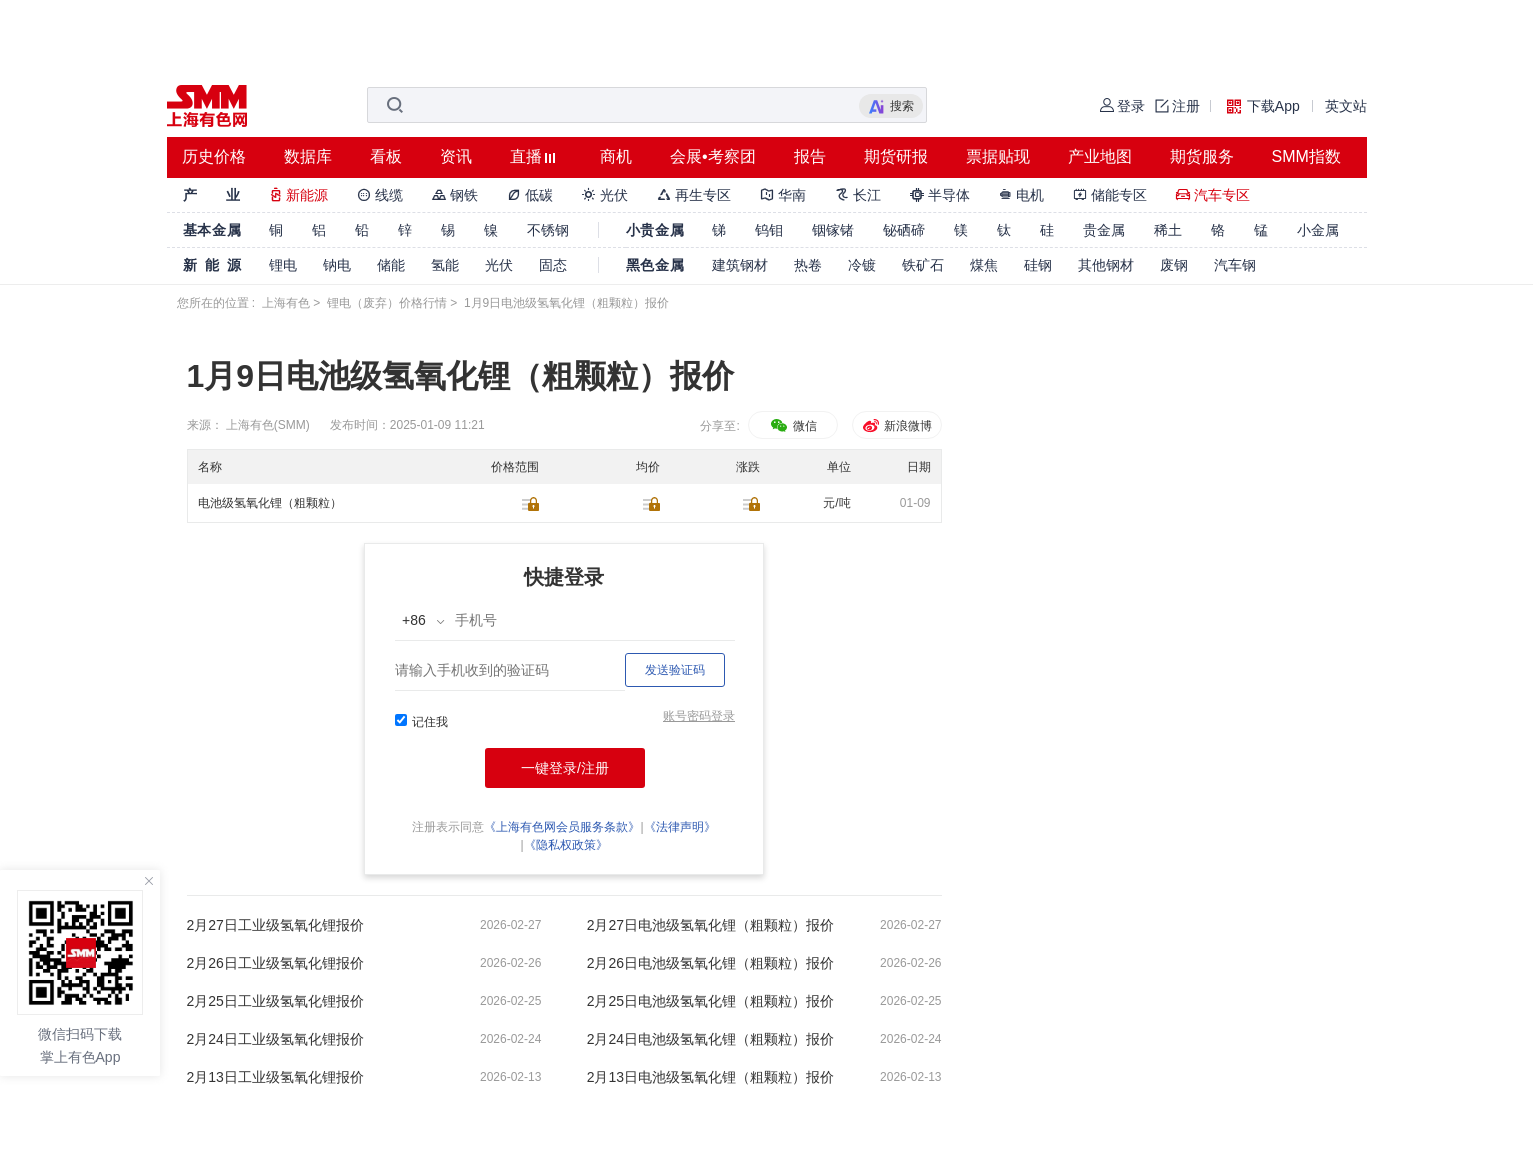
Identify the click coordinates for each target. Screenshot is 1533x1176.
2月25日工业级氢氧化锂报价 (275, 1001)
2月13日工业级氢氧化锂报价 (275, 1077)
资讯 (456, 156)
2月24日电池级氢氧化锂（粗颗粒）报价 (710, 1039)
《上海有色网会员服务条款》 (562, 827)
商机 (616, 156)
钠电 (337, 265)
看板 (386, 156)
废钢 (1174, 265)
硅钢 (1038, 265)
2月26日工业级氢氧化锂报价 (275, 963)
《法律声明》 (680, 827)
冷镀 (862, 265)
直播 (526, 156)
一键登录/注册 (565, 768)
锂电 (283, 265)
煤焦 (984, 265)
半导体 (940, 195)
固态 (553, 265)
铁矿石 (923, 265)
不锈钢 (548, 230)
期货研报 (896, 156)
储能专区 (1110, 195)
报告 (810, 156)
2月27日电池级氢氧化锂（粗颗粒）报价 (710, 925)
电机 (1022, 195)
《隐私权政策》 (566, 845)
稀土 (1168, 230)
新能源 (299, 195)
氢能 (445, 265)
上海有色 (286, 303)
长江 (858, 195)
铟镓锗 (833, 230)
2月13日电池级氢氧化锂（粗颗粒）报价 (710, 1077)
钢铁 (455, 195)
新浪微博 (896, 426)
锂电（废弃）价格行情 (387, 303)
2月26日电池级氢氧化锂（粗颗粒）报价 (710, 963)
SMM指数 (1306, 156)
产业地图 (1100, 156)
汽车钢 (1235, 265)
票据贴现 (998, 156)
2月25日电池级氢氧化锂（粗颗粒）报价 (710, 1001)
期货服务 (1202, 156)
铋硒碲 (904, 230)
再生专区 (694, 195)
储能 (391, 265)
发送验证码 (675, 670)
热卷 (808, 265)
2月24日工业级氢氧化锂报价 (275, 1039)
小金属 (1318, 230)
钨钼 (769, 230)
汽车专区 (1213, 195)
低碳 (530, 195)
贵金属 (1104, 230)
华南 (783, 195)
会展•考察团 (713, 156)
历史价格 (214, 156)
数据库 (308, 156)
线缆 (380, 195)
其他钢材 (1106, 265)
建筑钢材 (740, 265)
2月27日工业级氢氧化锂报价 (275, 925)
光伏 (605, 195)
